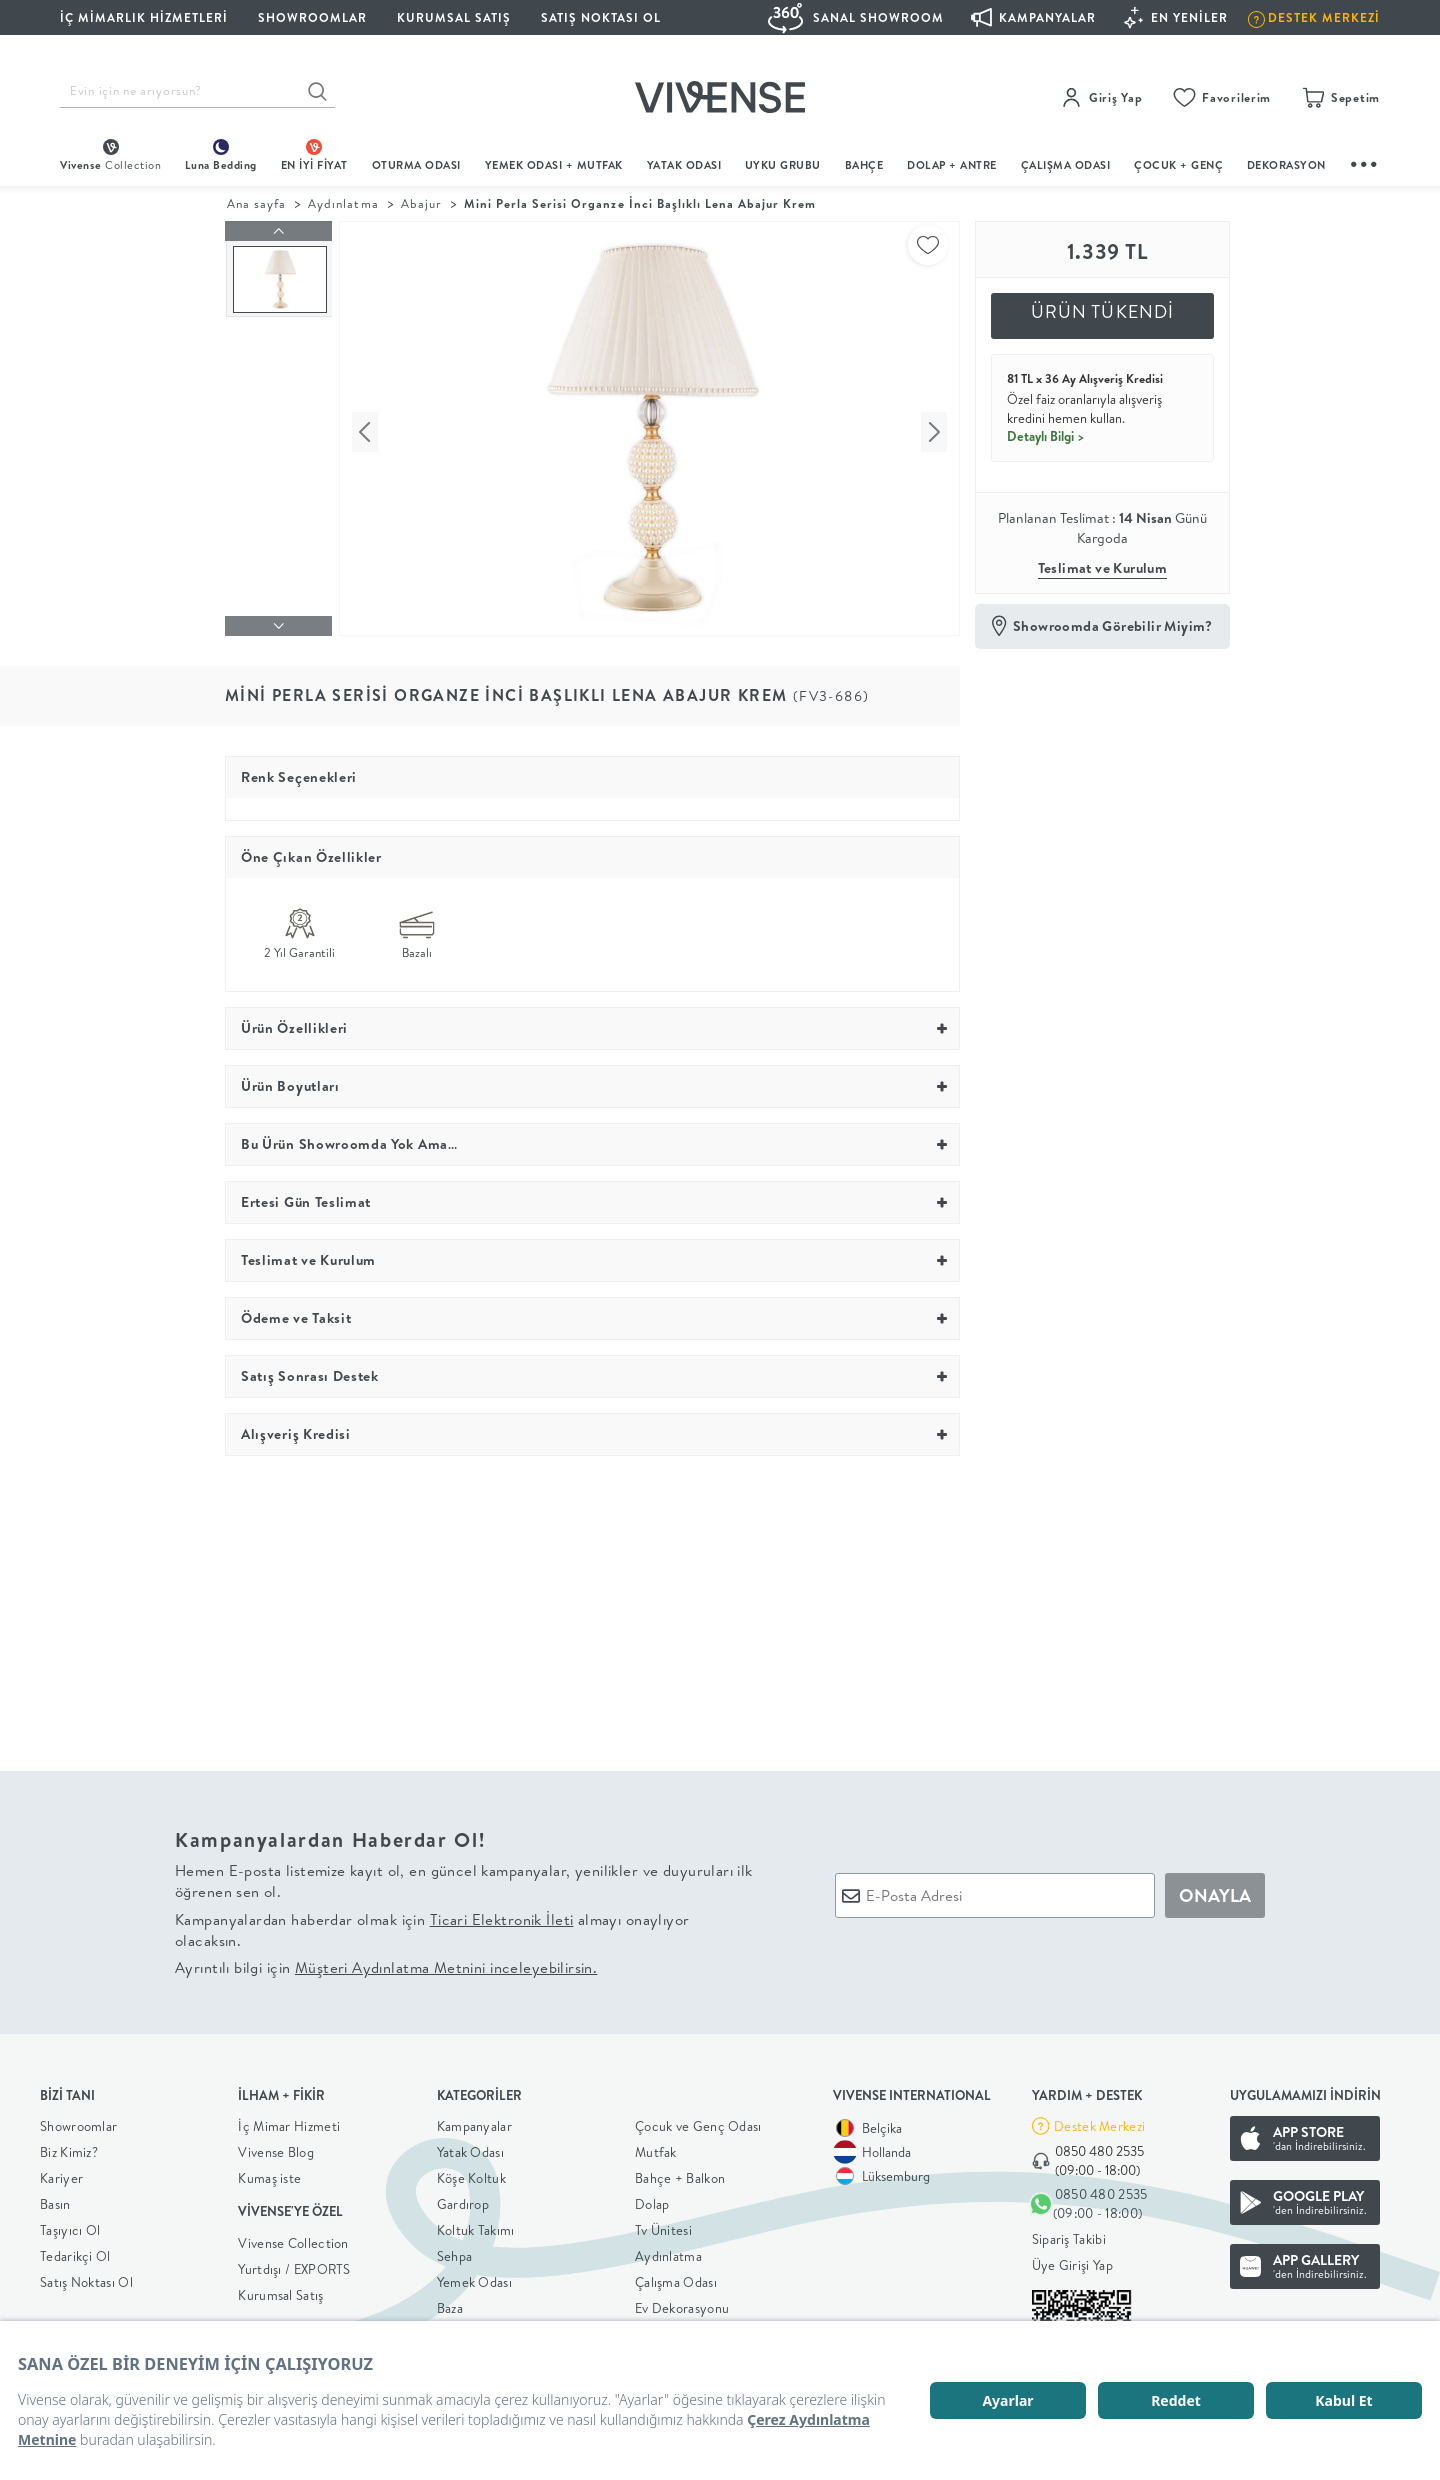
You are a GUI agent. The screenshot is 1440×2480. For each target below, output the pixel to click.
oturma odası (416, 165)
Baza (450, 2304)
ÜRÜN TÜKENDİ (1103, 311)
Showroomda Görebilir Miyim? (1113, 626)
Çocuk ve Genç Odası (698, 2122)
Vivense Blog (276, 2148)
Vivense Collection (293, 2238)
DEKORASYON (1286, 165)
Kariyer (61, 2174)
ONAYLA (1215, 1890)
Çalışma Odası (676, 2278)
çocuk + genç (1178, 165)
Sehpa (455, 2252)
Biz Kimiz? (69, 2148)
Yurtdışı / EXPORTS (294, 2264)
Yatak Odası (684, 165)
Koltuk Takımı (476, 2226)
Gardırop (463, 2200)
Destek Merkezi (1099, 2121)
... (1365, 161)
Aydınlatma (343, 203)
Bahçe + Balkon (680, 2174)
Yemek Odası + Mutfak (554, 165)
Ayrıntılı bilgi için (386, 1963)
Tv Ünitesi (663, 2226)
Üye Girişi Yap (1072, 2260)
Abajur (421, 203)
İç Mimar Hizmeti (289, 2122)
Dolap (652, 2200)
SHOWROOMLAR (312, 17)
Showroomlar (78, 2122)
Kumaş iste (269, 2174)
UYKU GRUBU (783, 165)
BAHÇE (864, 165)
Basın (55, 2200)
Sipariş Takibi (1069, 2234)
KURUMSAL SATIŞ (454, 17)
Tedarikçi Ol (75, 2252)
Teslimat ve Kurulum (1103, 568)
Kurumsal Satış (280, 2290)
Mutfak (656, 2148)
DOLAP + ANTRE (952, 165)
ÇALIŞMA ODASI (1066, 165)
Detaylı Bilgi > (1046, 436)
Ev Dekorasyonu (682, 2304)
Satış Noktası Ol (601, 17)
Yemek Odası (474, 2278)
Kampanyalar (474, 2122)
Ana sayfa (256, 203)
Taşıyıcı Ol (70, 2226)
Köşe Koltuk (471, 2174)
